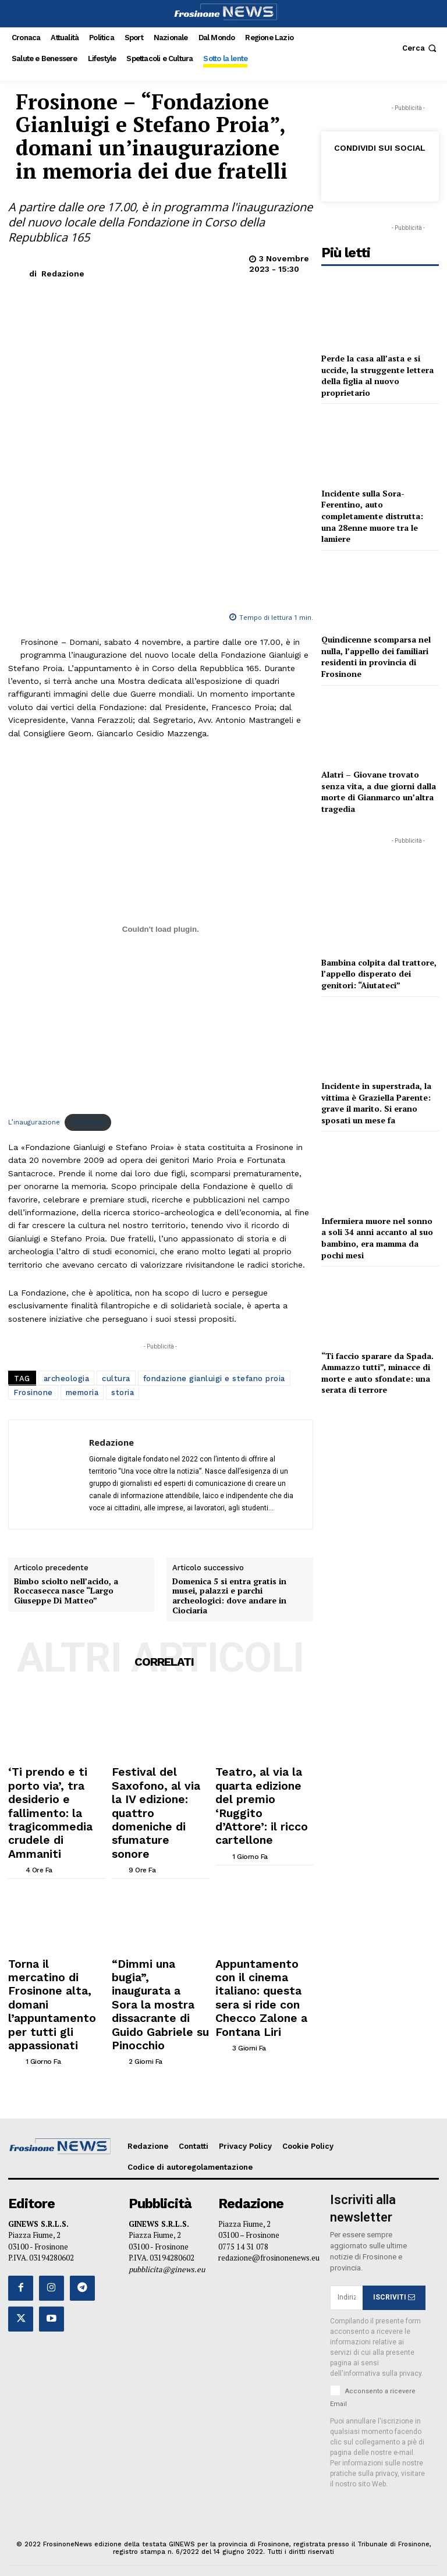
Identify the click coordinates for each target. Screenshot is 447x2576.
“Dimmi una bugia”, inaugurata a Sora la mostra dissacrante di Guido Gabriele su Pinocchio (154, 2019)
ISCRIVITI (394, 2284)
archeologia (67, 1240)
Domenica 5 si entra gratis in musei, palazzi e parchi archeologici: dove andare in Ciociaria (229, 1689)
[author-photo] (41, 1911)
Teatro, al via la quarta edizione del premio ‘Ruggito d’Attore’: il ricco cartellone (263, 1877)
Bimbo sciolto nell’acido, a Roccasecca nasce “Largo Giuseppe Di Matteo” (66, 1684)
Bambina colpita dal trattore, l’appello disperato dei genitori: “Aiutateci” (379, 974)
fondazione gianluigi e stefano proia (214, 1240)
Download (88, 983)
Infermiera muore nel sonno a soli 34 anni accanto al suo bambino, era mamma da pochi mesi (377, 1238)
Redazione (62, 273)
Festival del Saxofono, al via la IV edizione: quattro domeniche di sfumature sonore (158, 1877)
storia (122, 1254)
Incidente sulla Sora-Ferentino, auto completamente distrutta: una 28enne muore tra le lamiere (372, 516)
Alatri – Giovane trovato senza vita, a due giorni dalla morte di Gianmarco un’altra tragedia (378, 791)
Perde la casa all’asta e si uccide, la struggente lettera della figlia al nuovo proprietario (377, 375)
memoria (82, 1254)
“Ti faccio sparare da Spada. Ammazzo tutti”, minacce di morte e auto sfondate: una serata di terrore (377, 1373)
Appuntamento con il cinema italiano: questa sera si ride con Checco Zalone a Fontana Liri (260, 2015)
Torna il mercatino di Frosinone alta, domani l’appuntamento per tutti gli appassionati (54, 2015)
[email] (346, 2284)
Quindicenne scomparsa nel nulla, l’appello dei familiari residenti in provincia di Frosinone (376, 656)
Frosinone (33, 1254)
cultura (116, 1240)
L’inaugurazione (34, 983)
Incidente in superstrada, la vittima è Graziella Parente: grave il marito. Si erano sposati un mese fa (376, 1103)
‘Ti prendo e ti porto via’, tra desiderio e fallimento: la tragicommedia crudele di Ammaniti (54, 1881)
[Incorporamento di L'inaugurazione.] (160, 790)
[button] (420, 48)
